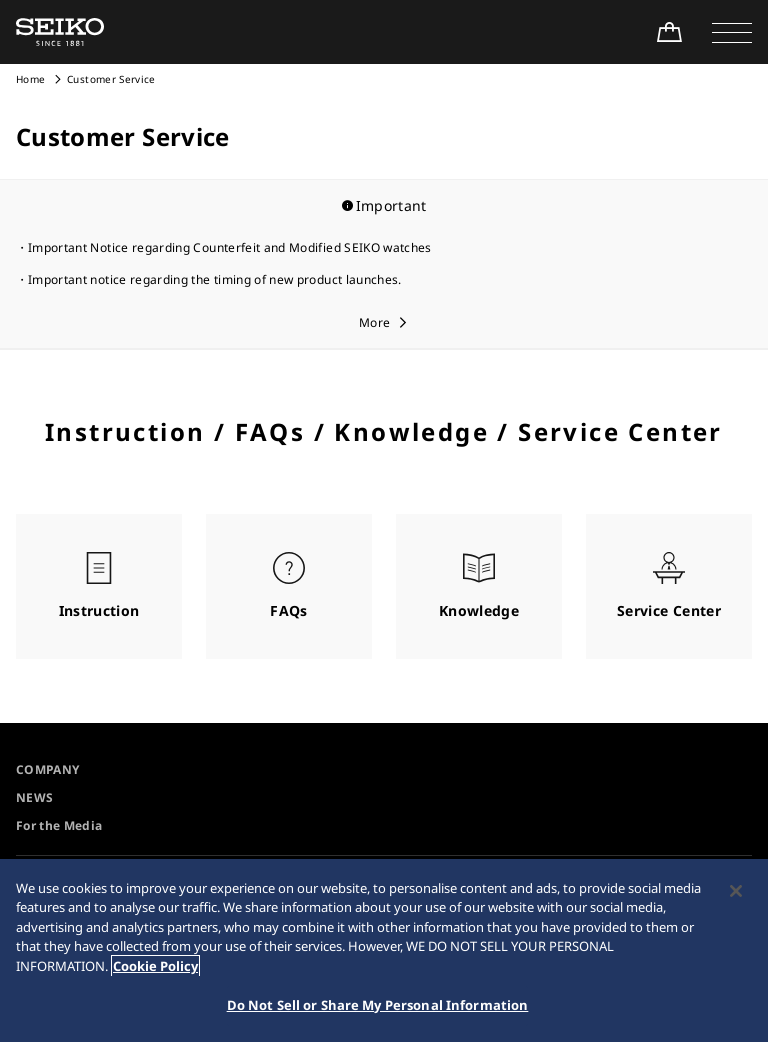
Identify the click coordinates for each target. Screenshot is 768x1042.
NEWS (34, 797)
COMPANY (47, 769)
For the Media (59, 825)
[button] (732, 32)
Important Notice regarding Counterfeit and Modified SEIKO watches (230, 247)
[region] (384, 950)
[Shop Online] (669, 32)
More (374, 322)
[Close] (736, 891)
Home (30, 79)
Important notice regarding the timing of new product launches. (215, 279)
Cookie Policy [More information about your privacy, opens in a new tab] (155, 966)
